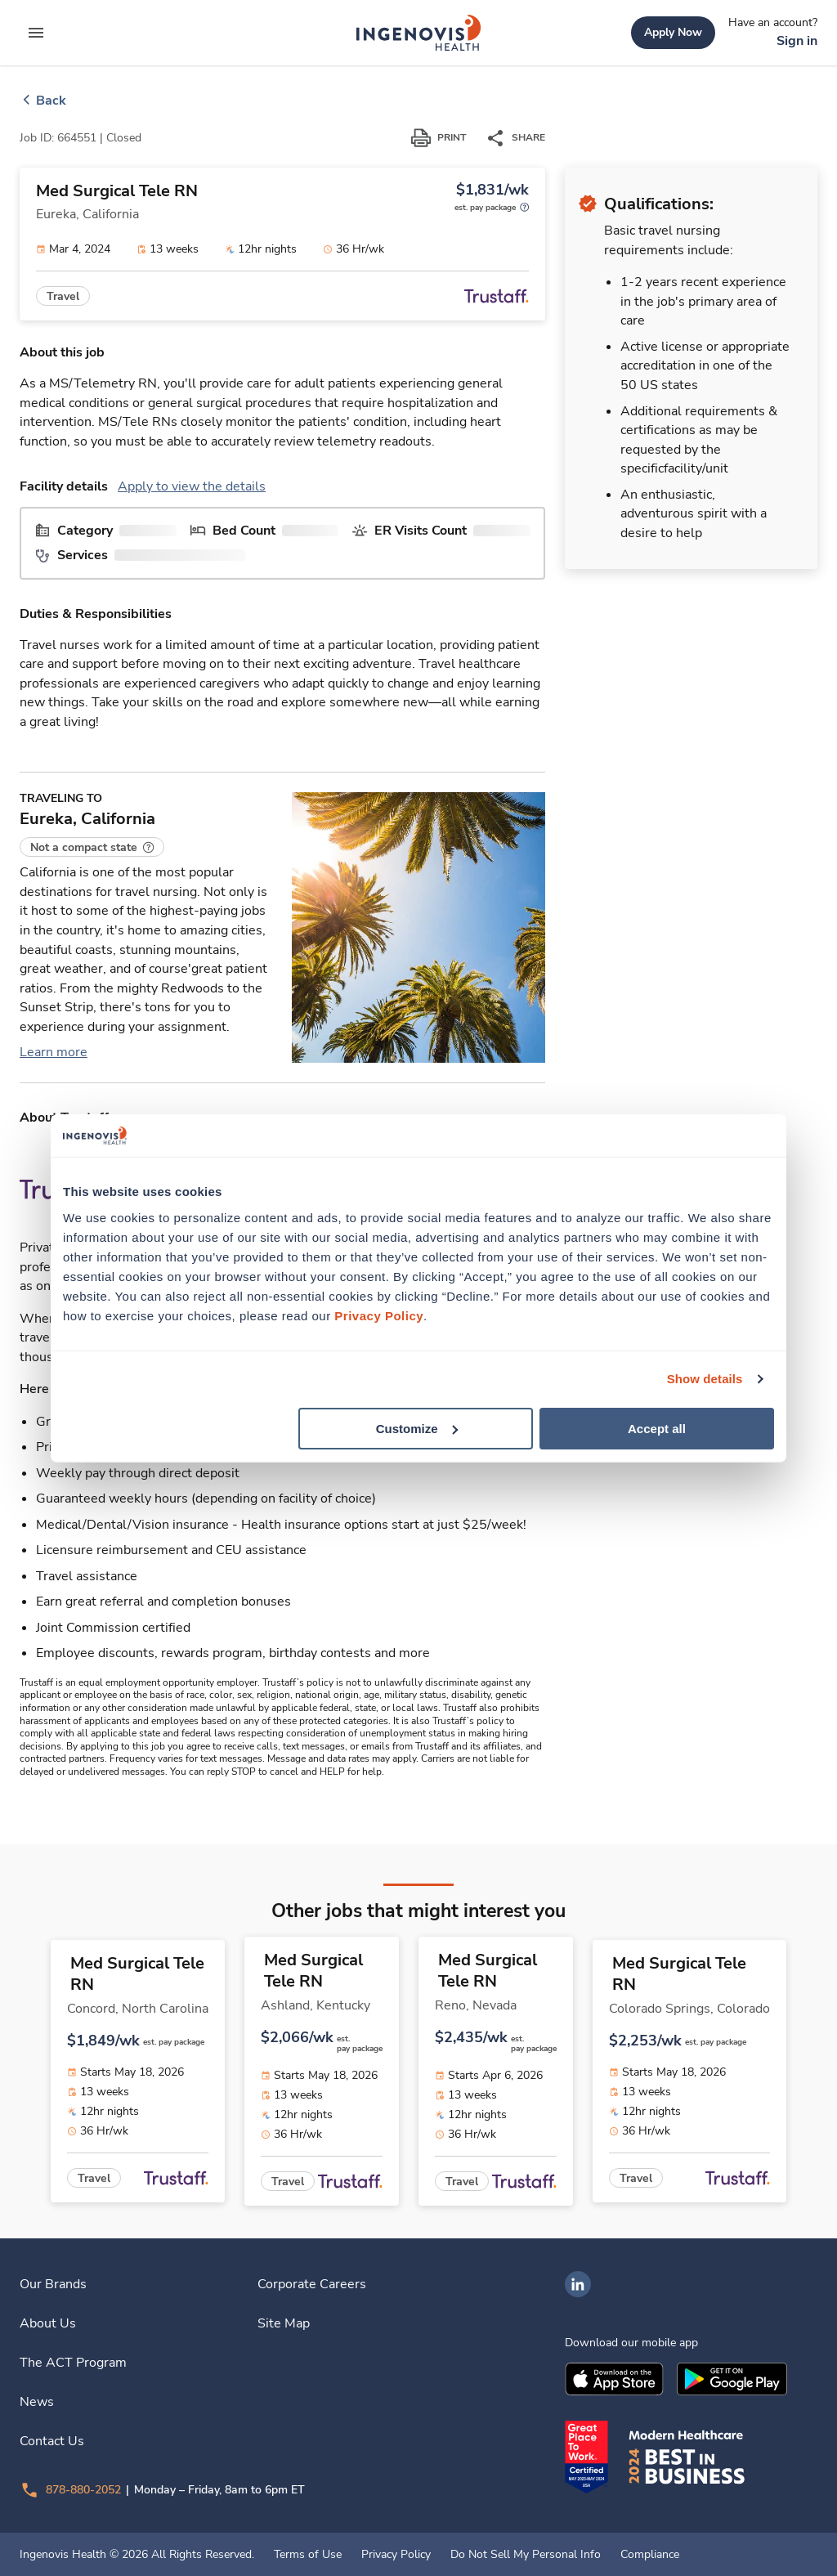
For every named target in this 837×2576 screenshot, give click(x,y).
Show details (705, 1379)
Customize (417, 1428)
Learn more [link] (53, 1052)
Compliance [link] (649, 2554)
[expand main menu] (36, 32)
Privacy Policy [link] (396, 2554)
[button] (92, 847)
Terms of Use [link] (308, 2554)
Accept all (657, 1428)
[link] (418, 33)
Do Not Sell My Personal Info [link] (525, 2554)
